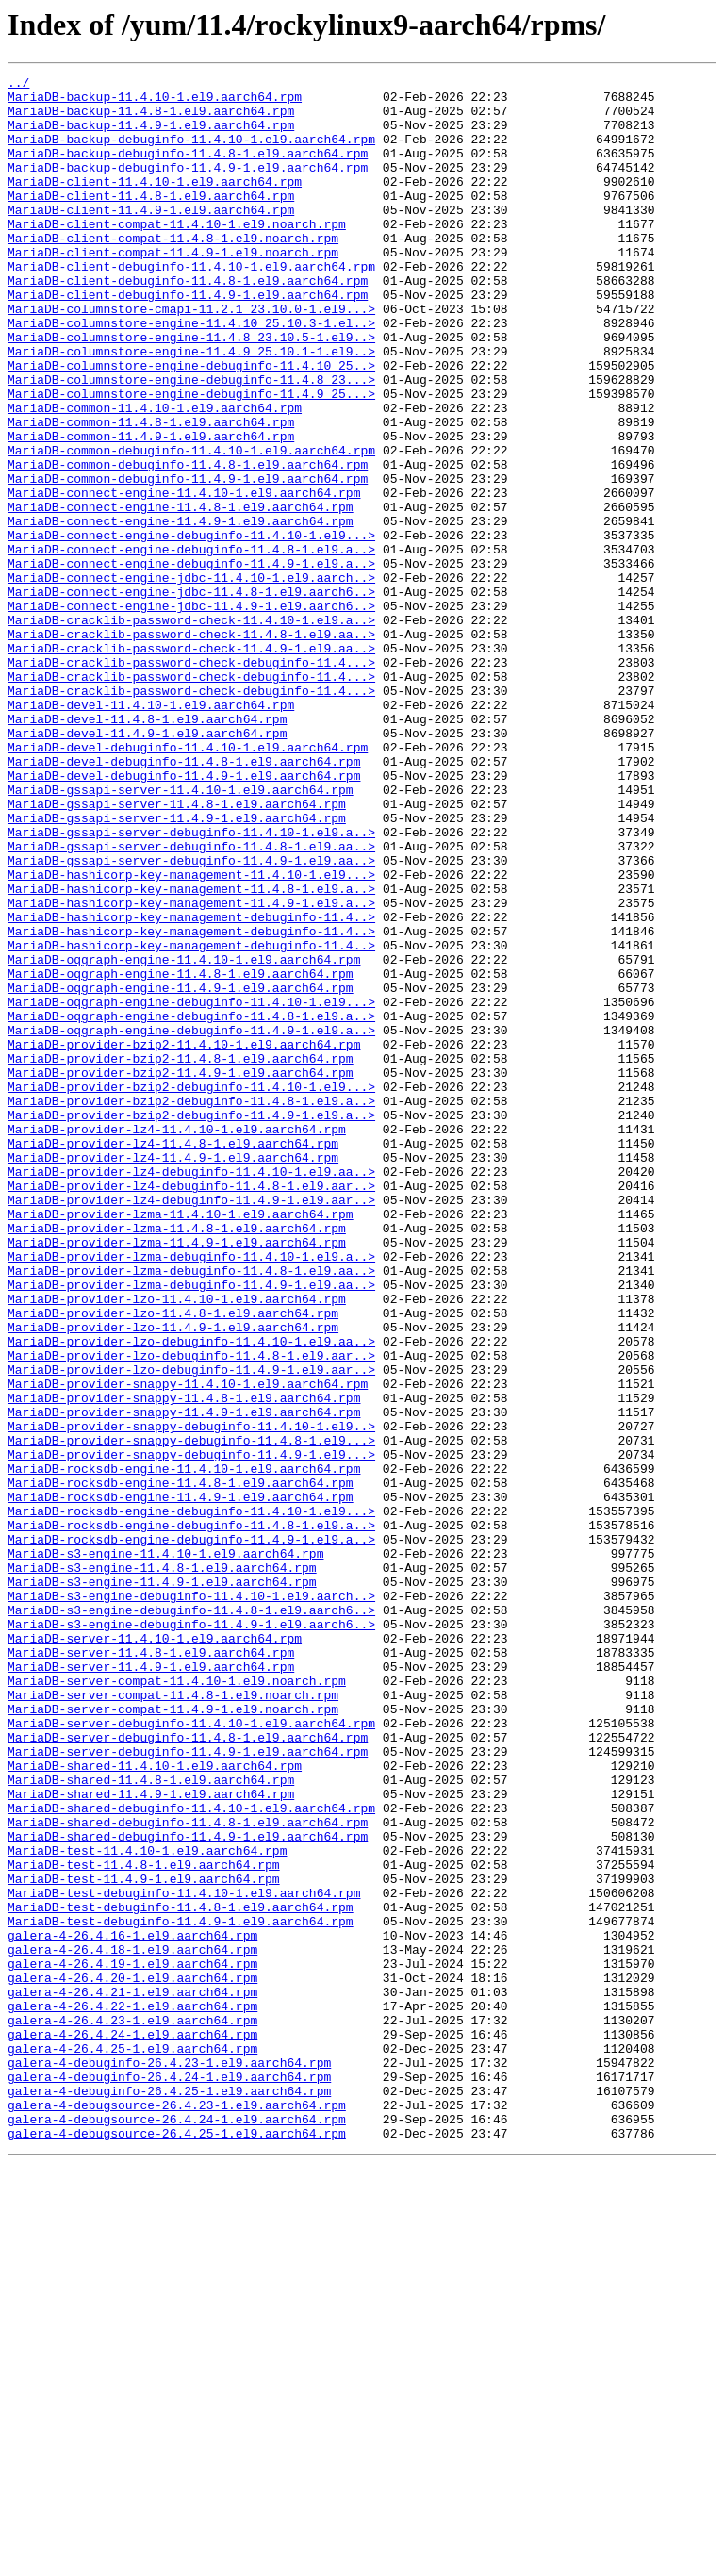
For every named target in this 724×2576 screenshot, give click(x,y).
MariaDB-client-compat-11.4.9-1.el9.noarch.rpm (173, 288)
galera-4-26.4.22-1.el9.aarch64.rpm (132, 2393)
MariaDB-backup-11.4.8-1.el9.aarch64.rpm (151, 118)
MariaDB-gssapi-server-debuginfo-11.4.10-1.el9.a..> (191, 984)
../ (18, 84)
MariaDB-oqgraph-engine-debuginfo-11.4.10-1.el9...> (191, 1188)
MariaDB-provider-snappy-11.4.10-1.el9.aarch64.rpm (188, 1646)
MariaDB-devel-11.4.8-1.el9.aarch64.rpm (147, 848)
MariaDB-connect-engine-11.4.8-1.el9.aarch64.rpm (181, 594)
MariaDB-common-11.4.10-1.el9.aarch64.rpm (155, 475)
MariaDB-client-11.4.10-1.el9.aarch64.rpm (155, 203)
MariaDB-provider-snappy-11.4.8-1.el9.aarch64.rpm (184, 1663)
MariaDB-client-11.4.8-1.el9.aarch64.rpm (151, 220)
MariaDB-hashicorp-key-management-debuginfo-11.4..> (191, 1086)
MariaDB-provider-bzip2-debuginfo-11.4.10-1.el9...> (191, 1289)
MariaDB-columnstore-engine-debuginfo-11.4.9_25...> (191, 458)
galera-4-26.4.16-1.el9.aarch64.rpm (132, 2308)
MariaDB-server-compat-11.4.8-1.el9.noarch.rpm (173, 2019)
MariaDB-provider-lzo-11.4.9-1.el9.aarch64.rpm (173, 1578)
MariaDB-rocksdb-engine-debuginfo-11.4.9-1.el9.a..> (191, 1833)
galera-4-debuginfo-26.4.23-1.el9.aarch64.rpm (169, 2460)
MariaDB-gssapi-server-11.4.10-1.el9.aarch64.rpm (181, 933)
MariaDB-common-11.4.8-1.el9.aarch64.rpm (151, 492)
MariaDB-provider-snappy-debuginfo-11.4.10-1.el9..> (191, 1697)
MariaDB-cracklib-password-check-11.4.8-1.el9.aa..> (191, 746)
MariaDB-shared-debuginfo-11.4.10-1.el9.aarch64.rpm (191, 2155)
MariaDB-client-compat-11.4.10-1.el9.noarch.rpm (177, 254)
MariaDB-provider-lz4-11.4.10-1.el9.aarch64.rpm (177, 1340)
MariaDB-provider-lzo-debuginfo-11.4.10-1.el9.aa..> (191, 1595)
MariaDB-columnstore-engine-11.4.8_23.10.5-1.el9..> (191, 390)
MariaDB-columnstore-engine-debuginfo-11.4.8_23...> (191, 441)
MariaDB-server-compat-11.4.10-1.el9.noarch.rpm (177, 2002)
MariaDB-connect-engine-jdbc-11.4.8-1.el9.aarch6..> (191, 695)
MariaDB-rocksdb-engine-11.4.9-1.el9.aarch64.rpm (181, 1782)
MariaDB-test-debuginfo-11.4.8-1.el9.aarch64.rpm (181, 2274)
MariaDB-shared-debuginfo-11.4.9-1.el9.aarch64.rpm (188, 2189)
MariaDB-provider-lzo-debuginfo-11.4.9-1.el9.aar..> (191, 1629)
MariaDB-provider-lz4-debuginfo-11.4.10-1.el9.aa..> (191, 1391)
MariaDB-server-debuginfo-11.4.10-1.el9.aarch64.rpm (191, 2053)
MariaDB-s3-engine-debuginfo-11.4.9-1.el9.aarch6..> (191, 1934)
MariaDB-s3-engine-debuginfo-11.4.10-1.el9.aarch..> (191, 1900)
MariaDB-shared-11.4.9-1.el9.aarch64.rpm (151, 2138)
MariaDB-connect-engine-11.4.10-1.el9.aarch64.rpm (184, 577)
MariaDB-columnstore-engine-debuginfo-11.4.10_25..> (191, 424)
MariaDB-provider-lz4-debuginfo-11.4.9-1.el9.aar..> (191, 1425)
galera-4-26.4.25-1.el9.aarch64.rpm (132, 2444)
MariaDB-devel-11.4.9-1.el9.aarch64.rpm (147, 865)
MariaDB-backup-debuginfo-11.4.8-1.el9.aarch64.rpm (188, 169)
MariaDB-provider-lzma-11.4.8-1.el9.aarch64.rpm (177, 1459)
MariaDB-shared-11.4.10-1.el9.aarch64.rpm (155, 2104)
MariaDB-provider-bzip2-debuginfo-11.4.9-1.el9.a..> (191, 1323)
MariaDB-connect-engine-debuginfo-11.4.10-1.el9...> (191, 627)
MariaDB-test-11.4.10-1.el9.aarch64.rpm (147, 2206)
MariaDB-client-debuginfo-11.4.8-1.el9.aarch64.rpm (188, 322)
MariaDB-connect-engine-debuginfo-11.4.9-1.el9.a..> (191, 661)
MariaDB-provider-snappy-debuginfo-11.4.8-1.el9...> (191, 1714)
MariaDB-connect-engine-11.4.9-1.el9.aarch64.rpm (181, 611)
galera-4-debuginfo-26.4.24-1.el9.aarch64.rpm (169, 2477)
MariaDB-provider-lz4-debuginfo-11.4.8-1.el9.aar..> (191, 1408)
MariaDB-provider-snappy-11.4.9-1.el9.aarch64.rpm (184, 1680)
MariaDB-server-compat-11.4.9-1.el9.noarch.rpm (173, 2036)
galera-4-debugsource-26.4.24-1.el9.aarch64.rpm (177, 2528)
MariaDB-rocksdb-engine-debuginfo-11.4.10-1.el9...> (191, 1799)
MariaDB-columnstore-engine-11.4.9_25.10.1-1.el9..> (191, 407)
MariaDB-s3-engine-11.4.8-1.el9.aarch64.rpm (162, 1866)
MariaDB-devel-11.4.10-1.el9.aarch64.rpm (151, 831)
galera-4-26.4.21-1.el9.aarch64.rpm (132, 2376)
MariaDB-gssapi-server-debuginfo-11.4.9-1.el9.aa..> (191, 1018)
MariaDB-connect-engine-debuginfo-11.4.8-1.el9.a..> (191, 644)
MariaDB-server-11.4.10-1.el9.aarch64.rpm (155, 1951)
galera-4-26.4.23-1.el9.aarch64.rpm (132, 2410)
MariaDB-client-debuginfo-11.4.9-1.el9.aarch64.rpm (188, 339)
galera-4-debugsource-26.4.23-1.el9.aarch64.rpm (177, 2511)
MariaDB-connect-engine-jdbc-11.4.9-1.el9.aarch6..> (191, 712)
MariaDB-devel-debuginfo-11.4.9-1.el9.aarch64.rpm (184, 916)
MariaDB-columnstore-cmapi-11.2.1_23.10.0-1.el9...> (191, 356)
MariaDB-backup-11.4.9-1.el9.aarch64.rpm (151, 135)
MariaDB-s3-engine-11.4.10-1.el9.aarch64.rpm (165, 1849)
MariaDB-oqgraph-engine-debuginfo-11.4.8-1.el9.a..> (191, 1205)
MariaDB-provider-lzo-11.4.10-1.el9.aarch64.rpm (177, 1544)
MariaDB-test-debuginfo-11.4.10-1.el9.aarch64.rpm (184, 2257)
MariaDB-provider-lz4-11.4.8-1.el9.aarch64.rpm (173, 1357)
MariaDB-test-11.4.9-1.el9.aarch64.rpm (144, 2240)
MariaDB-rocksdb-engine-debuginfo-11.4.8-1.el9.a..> (191, 1816)
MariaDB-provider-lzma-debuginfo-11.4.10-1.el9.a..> (191, 1493)
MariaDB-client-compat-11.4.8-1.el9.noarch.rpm (173, 271)
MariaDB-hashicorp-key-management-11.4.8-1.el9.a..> (191, 1052)
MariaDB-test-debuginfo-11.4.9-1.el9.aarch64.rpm (181, 2291)
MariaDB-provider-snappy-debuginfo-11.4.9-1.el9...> (191, 1731)
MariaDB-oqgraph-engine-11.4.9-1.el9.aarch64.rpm (181, 1171)
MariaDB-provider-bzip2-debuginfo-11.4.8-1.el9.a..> (191, 1306)
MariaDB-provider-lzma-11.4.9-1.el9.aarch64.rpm (177, 1476)
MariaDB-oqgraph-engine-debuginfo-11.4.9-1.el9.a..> (191, 1222)
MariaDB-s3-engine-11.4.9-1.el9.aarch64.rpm (162, 1883)
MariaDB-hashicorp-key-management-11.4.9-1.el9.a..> (191, 1069)
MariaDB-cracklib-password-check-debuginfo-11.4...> (191, 780)
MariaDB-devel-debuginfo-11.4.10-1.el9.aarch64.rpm (188, 882)
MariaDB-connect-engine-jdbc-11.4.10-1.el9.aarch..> (191, 678)
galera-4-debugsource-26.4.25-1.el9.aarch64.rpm (177, 2545)
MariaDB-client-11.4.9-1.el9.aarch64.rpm (151, 237)
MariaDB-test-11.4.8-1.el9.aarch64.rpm (144, 2223)
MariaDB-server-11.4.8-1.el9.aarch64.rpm (151, 1968)
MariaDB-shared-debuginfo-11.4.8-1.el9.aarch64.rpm (188, 2172)
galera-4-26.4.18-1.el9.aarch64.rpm (132, 2325)
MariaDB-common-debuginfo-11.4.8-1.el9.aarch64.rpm (188, 543)
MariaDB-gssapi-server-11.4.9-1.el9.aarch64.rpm (177, 967)
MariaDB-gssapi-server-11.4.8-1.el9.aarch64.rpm (177, 950)
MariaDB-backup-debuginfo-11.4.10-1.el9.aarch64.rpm (191, 152)
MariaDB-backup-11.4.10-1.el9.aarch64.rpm (155, 101)
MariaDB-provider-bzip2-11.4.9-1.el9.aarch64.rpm (181, 1272)
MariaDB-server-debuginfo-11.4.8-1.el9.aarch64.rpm (188, 2070)
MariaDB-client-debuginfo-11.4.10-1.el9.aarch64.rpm (191, 305)
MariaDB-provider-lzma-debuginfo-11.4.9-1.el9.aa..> (191, 1527)
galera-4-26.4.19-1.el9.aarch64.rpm (132, 2342)
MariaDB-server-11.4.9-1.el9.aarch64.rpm (151, 1985)
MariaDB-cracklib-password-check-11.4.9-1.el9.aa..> (191, 763)
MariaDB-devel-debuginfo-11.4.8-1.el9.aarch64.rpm (184, 899)
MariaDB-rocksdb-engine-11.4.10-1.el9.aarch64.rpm (184, 1748)
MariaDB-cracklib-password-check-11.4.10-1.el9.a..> (191, 729)
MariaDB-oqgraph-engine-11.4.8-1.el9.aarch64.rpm (181, 1154)
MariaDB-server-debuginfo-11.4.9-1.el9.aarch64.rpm (188, 2087)
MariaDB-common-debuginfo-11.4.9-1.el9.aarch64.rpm (188, 560)
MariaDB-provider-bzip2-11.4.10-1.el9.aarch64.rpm (184, 1238)
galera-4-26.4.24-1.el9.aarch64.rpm (132, 2427)
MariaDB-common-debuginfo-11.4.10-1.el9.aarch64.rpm (191, 526)
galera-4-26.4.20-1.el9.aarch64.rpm (132, 2359)
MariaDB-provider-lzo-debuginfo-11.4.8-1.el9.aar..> (191, 1612)
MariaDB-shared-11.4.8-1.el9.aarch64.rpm (151, 2121)
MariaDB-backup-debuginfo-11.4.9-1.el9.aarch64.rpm (188, 186)
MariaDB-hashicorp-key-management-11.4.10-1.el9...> (191, 1035)
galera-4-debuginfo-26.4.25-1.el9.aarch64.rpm (169, 2494)
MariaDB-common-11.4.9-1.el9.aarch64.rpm (151, 509)
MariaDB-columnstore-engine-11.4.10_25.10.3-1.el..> (191, 373)
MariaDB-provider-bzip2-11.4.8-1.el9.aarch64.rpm (181, 1255)
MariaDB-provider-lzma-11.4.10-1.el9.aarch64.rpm (181, 1442)
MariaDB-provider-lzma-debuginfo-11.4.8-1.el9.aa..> (191, 1510)
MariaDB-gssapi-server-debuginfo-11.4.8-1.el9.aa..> (191, 1001)
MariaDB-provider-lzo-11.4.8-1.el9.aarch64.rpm (173, 1561)
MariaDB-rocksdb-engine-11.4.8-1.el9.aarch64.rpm (181, 1765)
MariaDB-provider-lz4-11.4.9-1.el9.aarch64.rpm (173, 1374)
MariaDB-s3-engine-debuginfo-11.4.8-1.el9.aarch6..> (191, 1917)
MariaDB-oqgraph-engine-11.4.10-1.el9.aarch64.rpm (184, 1137)
